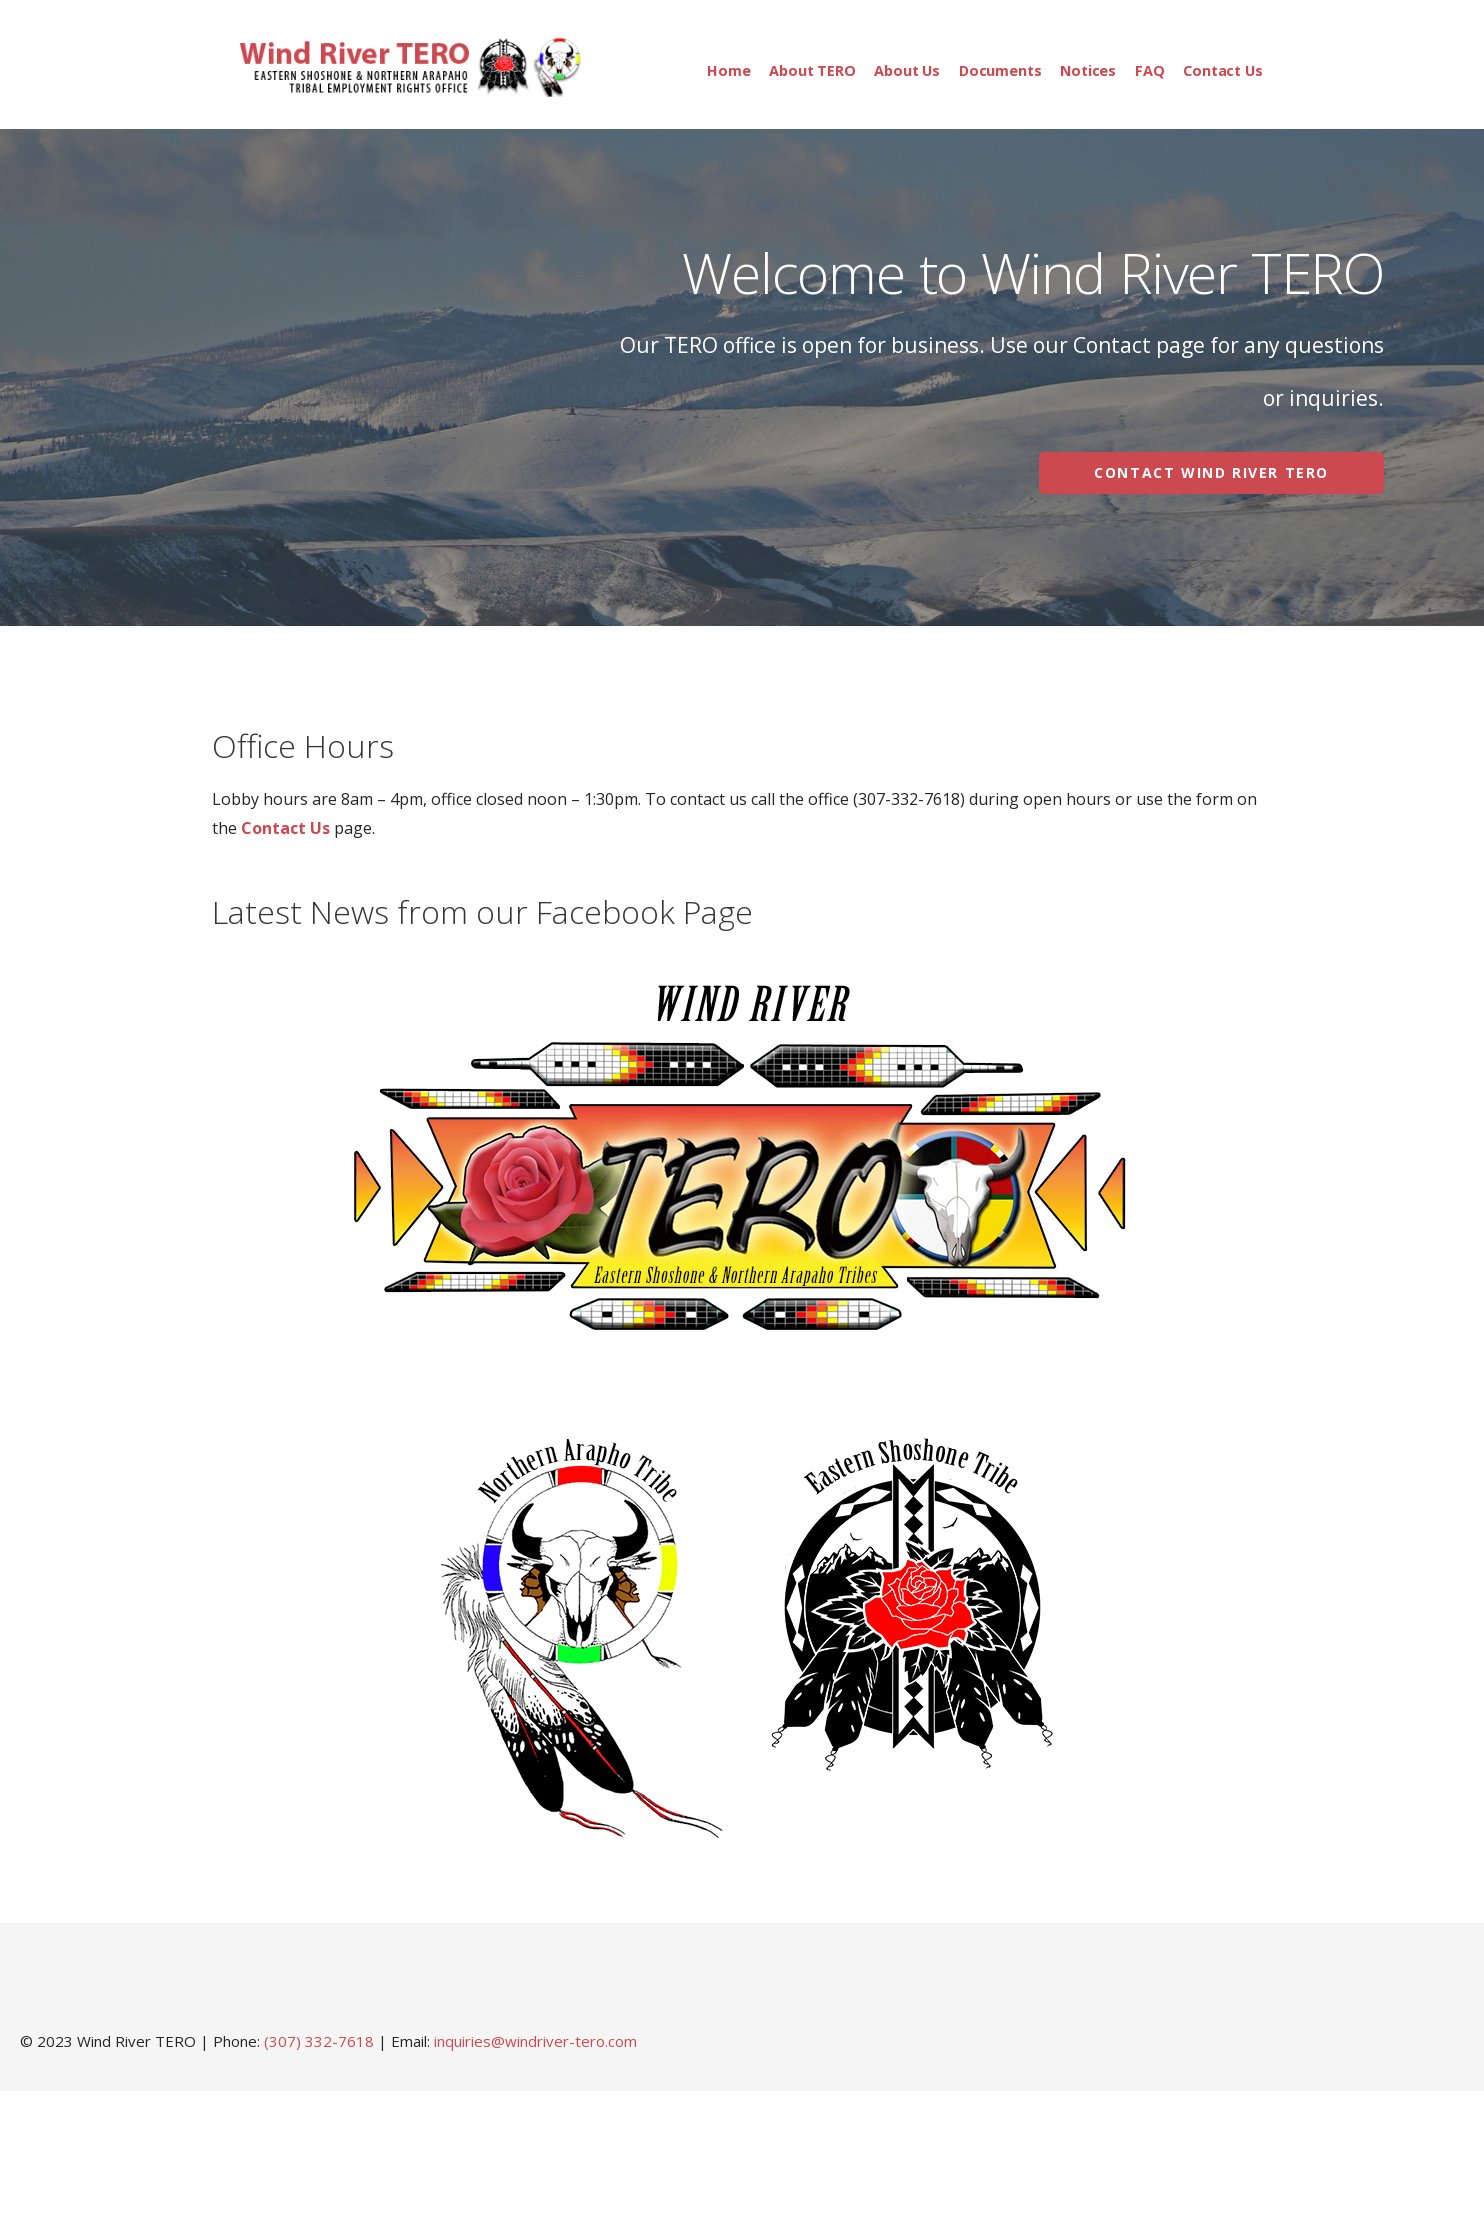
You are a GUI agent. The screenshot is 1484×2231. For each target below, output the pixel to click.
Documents (1000, 70)
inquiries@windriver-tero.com (535, 2041)
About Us (907, 70)
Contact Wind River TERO (1211, 472)
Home (728, 70)
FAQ (1150, 70)
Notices (1088, 70)
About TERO (812, 70)
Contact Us (1222, 70)
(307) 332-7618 (319, 2041)
